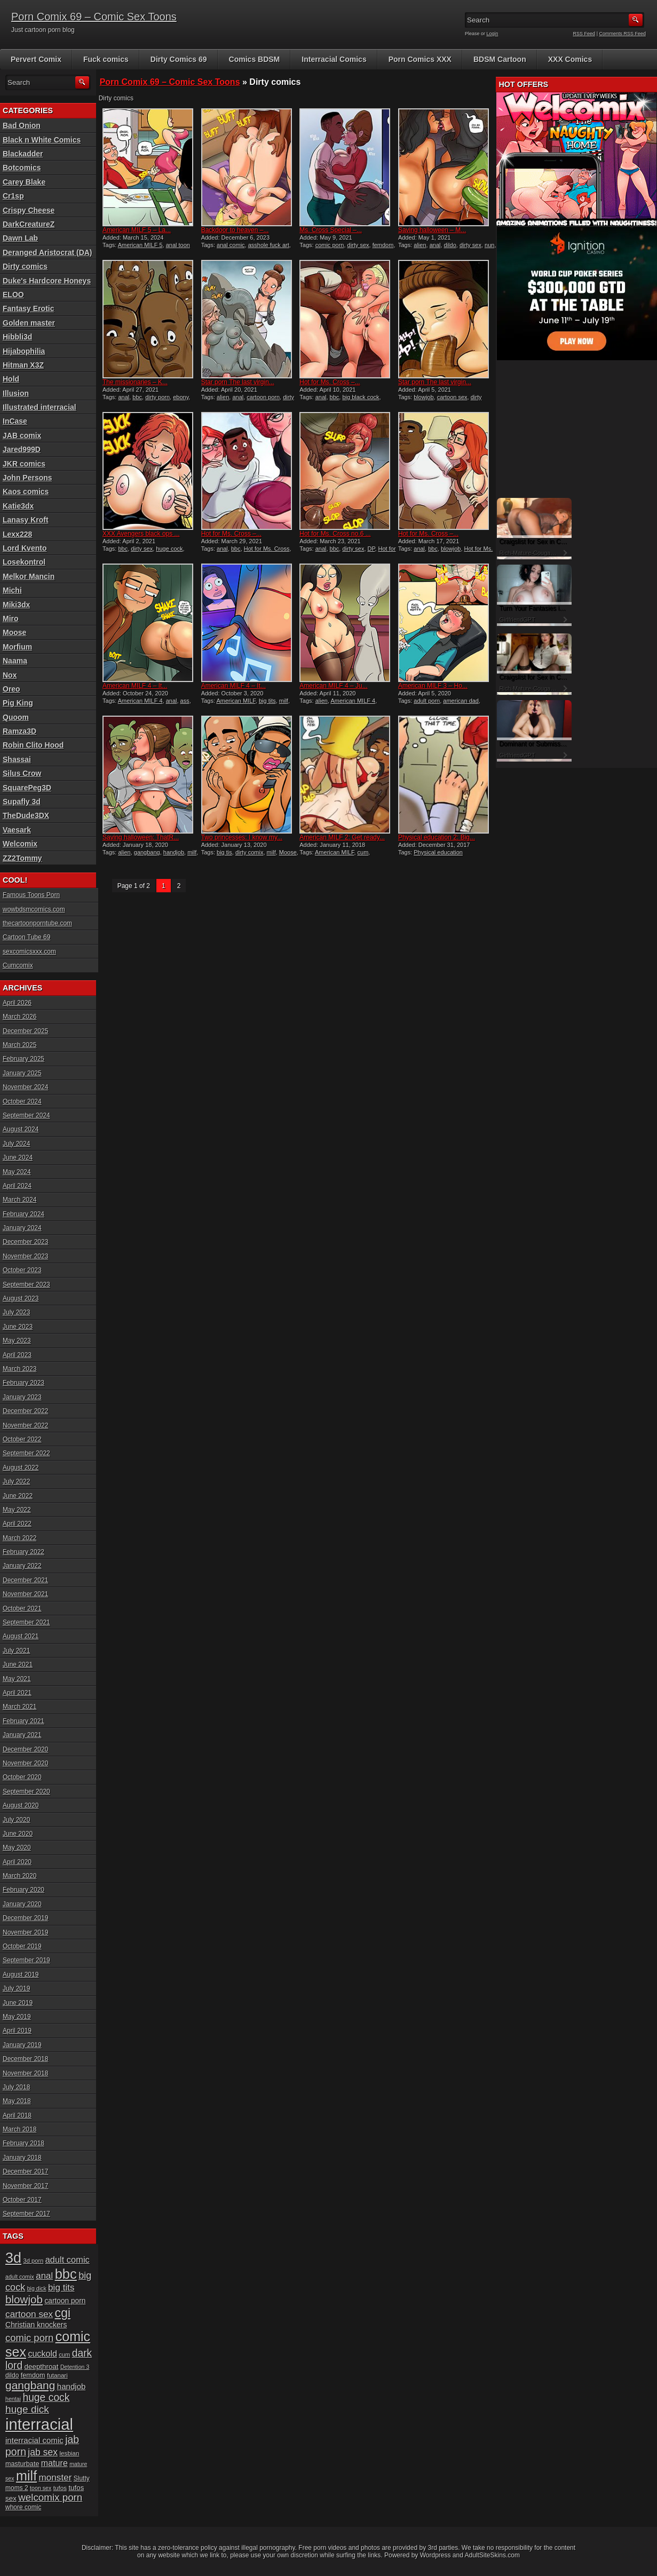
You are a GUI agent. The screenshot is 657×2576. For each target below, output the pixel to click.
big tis (224, 852)
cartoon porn (263, 397)
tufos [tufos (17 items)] (60, 2487)
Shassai (17, 759)
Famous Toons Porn (31, 895)
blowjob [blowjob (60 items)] (24, 2299)
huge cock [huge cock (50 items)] (45, 2397)
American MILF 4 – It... (134, 685)
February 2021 (23, 1721)
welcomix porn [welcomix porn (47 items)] (50, 2497)
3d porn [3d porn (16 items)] (33, 2260)
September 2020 (26, 1791)
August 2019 (20, 1974)
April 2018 (17, 2115)
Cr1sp (13, 196)
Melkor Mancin (28, 576)
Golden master (29, 323)
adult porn (427, 700)
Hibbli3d (17, 336)
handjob (173, 852)
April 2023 (17, 1355)
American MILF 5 (140, 245)
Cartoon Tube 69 (26, 937)
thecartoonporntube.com (37, 923)
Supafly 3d (22, 801)
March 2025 (19, 1045)
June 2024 (18, 1157)
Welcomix (20, 843)
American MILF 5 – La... (136, 230)
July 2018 (16, 2087)
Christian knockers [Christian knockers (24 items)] (36, 2324)
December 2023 (25, 1242)
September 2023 (26, 1284)
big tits (267, 700)
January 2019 (22, 2045)
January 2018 (22, 2157)
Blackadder (23, 153)
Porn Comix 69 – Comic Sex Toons (94, 16)
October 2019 (22, 1946)
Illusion (16, 393)
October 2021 (22, 1608)
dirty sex (358, 245)
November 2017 (25, 2186)
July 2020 (16, 1820)
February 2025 (23, 1059)
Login (492, 33)
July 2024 (16, 1143)
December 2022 (25, 1411)
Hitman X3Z (23, 365)
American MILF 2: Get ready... (342, 837)
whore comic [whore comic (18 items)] (23, 2507)
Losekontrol (24, 562)
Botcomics (22, 167)
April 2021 (17, 1693)
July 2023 (16, 1312)
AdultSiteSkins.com (492, 2555)
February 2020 (23, 1889)
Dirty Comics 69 (179, 59)
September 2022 (26, 1453)
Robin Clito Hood (33, 745)
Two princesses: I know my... (242, 837)
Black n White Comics (42, 140)
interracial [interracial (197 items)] (39, 2424)
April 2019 (17, 2030)
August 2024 (20, 1129)
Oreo (11, 689)
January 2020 (22, 1904)
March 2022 (19, 1538)
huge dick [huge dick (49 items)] (27, 2409)
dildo (450, 245)
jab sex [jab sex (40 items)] (43, 2452)
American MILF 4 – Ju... (333, 685)
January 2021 (22, 1735)
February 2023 (23, 1382)
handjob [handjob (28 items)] (71, 2386)
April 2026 (17, 1002)
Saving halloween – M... (432, 230)
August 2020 (20, 1805)
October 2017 (22, 2200)
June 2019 (18, 2003)
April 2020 (17, 1862)
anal (435, 245)
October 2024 (22, 1101)
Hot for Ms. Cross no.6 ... (334, 533)
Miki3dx (16, 604)
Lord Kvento (24, 548)
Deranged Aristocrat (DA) (47, 252)
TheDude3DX (26, 815)
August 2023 (20, 1298)
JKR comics (24, 463)
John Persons (27, 477)
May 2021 (17, 1679)
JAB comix (22, 435)
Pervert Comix (36, 59)
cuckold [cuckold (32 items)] (42, 2353)
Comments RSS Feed (622, 33)
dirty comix (249, 852)
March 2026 (19, 1016)
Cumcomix (18, 965)
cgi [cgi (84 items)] (62, 2313)
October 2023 (22, 1270)
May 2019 (17, 2016)
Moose (288, 852)
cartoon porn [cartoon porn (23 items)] (64, 2301)
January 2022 (22, 1566)
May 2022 (17, 1509)
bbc (137, 397)
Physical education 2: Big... (436, 837)
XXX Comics (570, 59)
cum (363, 852)
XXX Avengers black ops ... (141, 533)
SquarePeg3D (27, 787)
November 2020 (25, 1763)
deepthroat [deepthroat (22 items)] (42, 2367)
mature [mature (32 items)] (54, 2463)
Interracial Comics (334, 59)
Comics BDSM (254, 59)
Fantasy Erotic (28, 308)
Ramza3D (19, 731)
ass (184, 700)
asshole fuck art (268, 245)
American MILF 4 (140, 700)
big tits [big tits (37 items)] (61, 2287)
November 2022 (25, 1425)
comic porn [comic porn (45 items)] (29, 2337)
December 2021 (25, 1580)
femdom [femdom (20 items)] (33, 2375)
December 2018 (25, 2059)
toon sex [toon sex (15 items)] (40, 2488)
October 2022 (22, 1439)
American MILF (235, 700)
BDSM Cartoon (499, 59)
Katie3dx (18, 506)
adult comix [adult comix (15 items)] (19, 2276)
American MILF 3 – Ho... (433, 685)
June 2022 (18, 1496)
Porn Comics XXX (420, 59)
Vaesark (17, 830)
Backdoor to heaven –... (235, 230)
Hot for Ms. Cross (267, 548)
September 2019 (26, 1960)
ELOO (13, 294)
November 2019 (25, 1932)
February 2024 (23, 1214)
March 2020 (19, 1876)
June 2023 (18, 1326)
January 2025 (22, 1073)
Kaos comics (26, 491)
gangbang (147, 852)
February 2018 (23, 2143)
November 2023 (25, 1256)
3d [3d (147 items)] (13, 2257)
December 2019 (25, 1918)
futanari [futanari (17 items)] (57, 2375)
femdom (383, 245)
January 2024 (22, 1228)
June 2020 (18, 1833)
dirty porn (157, 397)
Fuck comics (106, 59)
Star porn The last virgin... (237, 382)
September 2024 (26, 1115)
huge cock (169, 548)
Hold (11, 379)
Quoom (16, 717)
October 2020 (22, 1777)
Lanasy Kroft (26, 520)
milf (283, 700)
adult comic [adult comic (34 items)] (67, 2259)
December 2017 (25, 2171)
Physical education (438, 852)
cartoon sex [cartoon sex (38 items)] (29, 2314)
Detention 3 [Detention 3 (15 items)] (75, 2367)
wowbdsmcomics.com (34, 909)
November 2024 (25, 1087)
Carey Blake (24, 182)
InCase (15, 421)
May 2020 (17, 1847)
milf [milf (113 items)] (26, 2475)
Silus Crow (22, 773)
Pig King (18, 703)
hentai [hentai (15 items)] (13, 2399)
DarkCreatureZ (28, 224)
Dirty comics (25, 266)
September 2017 (26, 2213)
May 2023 (17, 1340)
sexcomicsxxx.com (29, 951)
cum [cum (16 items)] (64, 2354)
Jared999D (22, 449)
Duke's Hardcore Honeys (47, 280)
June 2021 (18, 1664)
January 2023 (22, 1397)
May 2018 (17, 2101)
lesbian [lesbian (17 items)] (69, 2453)
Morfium (17, 647)
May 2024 (17, 1172)
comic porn (329, 245)
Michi (12, 590)
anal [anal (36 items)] (44, 2276)
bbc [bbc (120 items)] (66, 2273)
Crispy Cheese (28, 210)
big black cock (360, 397)
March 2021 (19, 1706)
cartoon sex (452, 397)
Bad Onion (22, 125)
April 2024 (17, 1186)
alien (420, 245)
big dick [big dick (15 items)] (36, 2288)
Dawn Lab (20, 238)
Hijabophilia (24, 351)
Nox (10, 675)
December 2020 (25, 1749)
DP (371, 548)
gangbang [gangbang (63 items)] (30, 2385)
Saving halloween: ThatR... (140, 837)
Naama (15, 660)
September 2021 (26, 1622)
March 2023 (19, 1369)
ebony (180, 397)
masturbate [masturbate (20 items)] (22, 2464)
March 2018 (19, 2129)
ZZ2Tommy (22, 858)
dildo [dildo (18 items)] (12, 2375)
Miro (11, 618)
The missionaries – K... (135, 382)
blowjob (423, 397)
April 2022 (17, 1523)
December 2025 (25, 1031)
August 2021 (20, 1636)
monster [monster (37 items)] (55, 2477)
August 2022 (20, 1467)
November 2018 (25, 2073)
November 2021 (25, 1594)
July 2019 (16, 1988)
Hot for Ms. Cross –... (329, 382)
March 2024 (19, 1199)
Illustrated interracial (39, 407)
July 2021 (16, 1650)
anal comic (231, 245)
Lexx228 (17, 534)
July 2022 (16, 1481)
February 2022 (23, 1552)
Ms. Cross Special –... (330, 230)
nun (489, 245)
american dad (461, 700)
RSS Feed (584, 33)
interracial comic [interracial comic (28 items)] (34, 2440)
